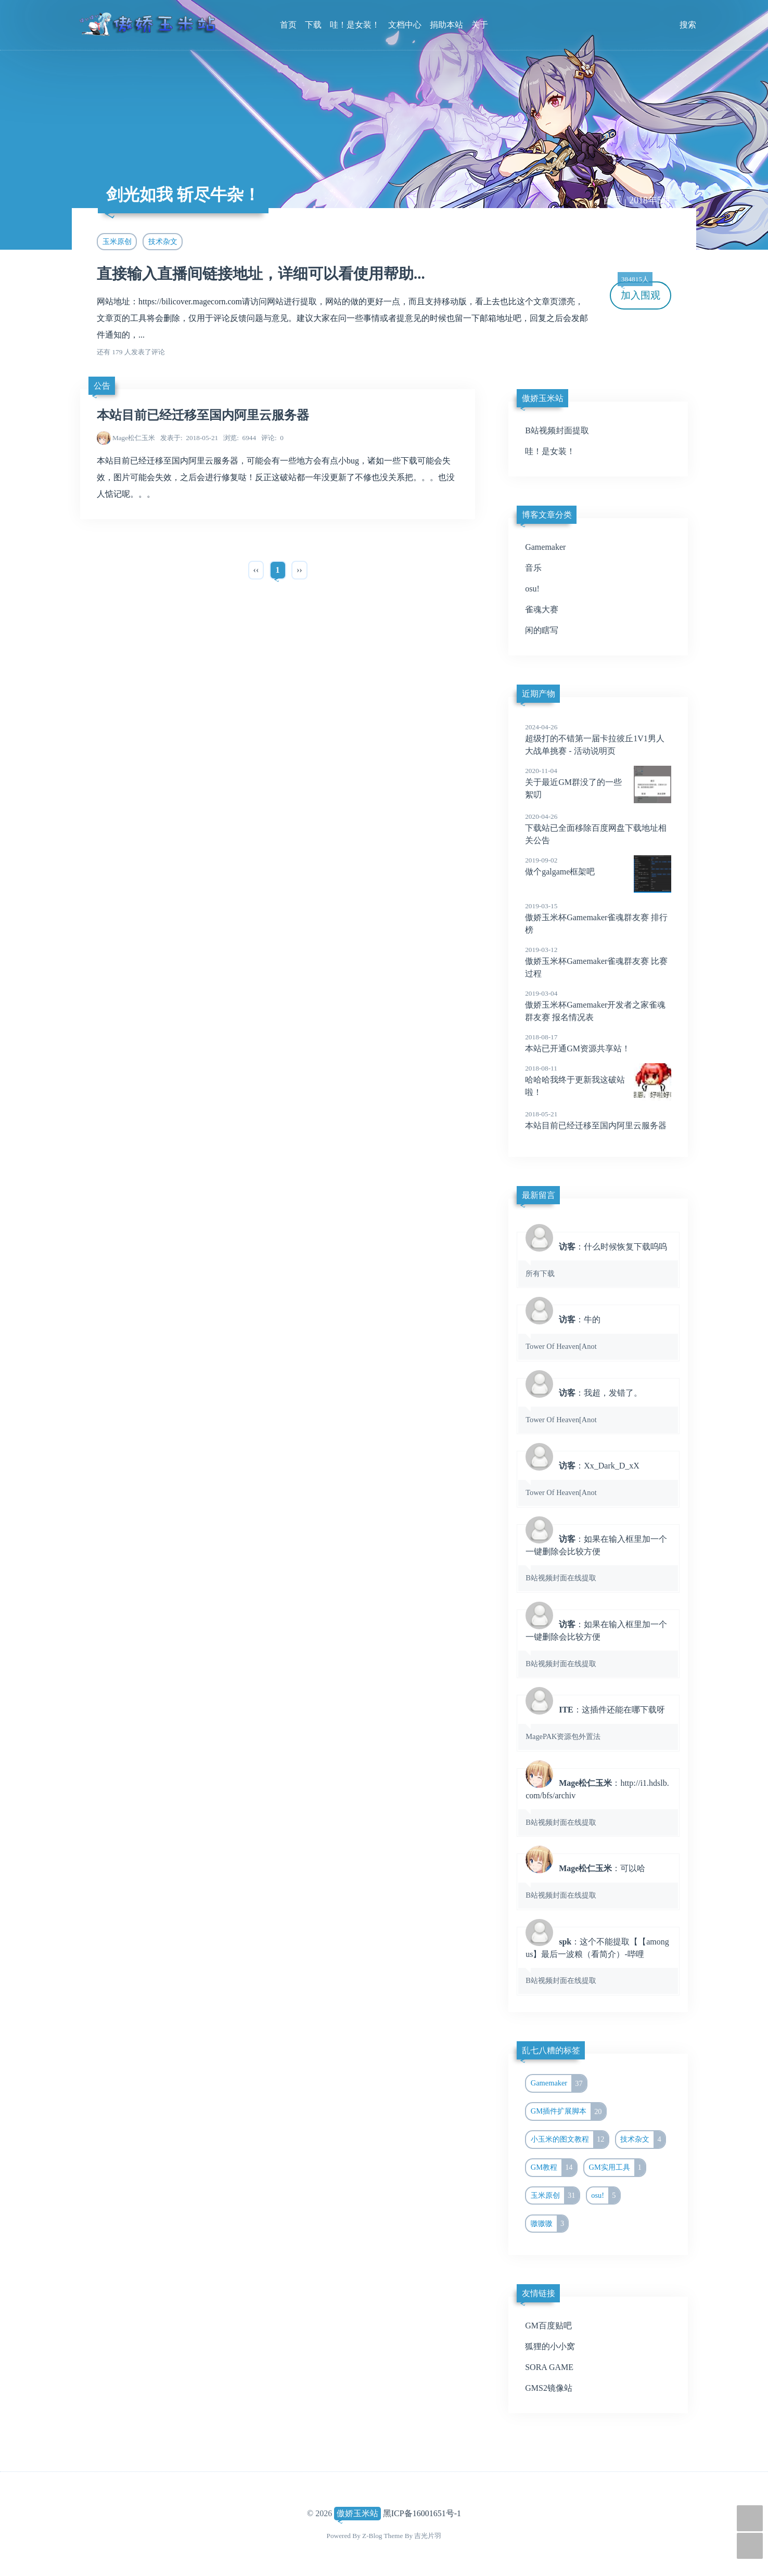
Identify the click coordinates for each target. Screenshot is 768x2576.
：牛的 (598, 1332)
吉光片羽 (427, 2536)
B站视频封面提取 (557, 430)
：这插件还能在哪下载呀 (598, 1722)
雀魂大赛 (541, 609)
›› (299, 569)
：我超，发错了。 (598, 1405)
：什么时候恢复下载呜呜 (598, 1259)
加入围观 (639, 291)
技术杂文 (162, 241)
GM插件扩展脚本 (568, 2111)
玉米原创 (117, 241)
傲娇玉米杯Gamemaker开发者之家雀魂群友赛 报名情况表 (598, 1005)
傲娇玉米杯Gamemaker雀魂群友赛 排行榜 (598, 917)
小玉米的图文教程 (569, 2139)
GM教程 (554, 2167)
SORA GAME (549, 2367)
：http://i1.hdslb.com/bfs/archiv (598, 1802)
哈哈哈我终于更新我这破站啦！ (598, 1080)
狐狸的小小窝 (550, 2346)
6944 (239, 438)
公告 (102, 385)
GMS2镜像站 (548, 2388)
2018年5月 (650, 200)
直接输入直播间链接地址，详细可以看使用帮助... (261, 273)
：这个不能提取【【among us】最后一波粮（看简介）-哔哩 (598, 1960)
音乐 (533, 567)
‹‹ (256, 569)
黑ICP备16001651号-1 (422, 2513)
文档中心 (404, 24)
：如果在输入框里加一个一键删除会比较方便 (598, 1558)
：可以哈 (598, 1881)
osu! (532, 588)
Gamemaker (545, 547)
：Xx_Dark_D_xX (598, 1478)
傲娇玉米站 (357, 2513)
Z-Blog (372, 2536)
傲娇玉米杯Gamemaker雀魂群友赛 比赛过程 (598, 961)
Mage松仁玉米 (133, 438)
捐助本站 (446, 24)
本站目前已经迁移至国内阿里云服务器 (203, 415)
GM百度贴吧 (548, 2325)
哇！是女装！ (355, 24)
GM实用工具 (617, 2167)
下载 (313, 24)
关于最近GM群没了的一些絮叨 (598, 782)
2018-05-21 (189, 438)
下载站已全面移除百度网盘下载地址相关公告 (598, 828)
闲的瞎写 (541, 630)
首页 (288, 24)
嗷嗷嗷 (549, 2224)
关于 (479, 24)
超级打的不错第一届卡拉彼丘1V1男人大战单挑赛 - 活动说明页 (598, 738)
